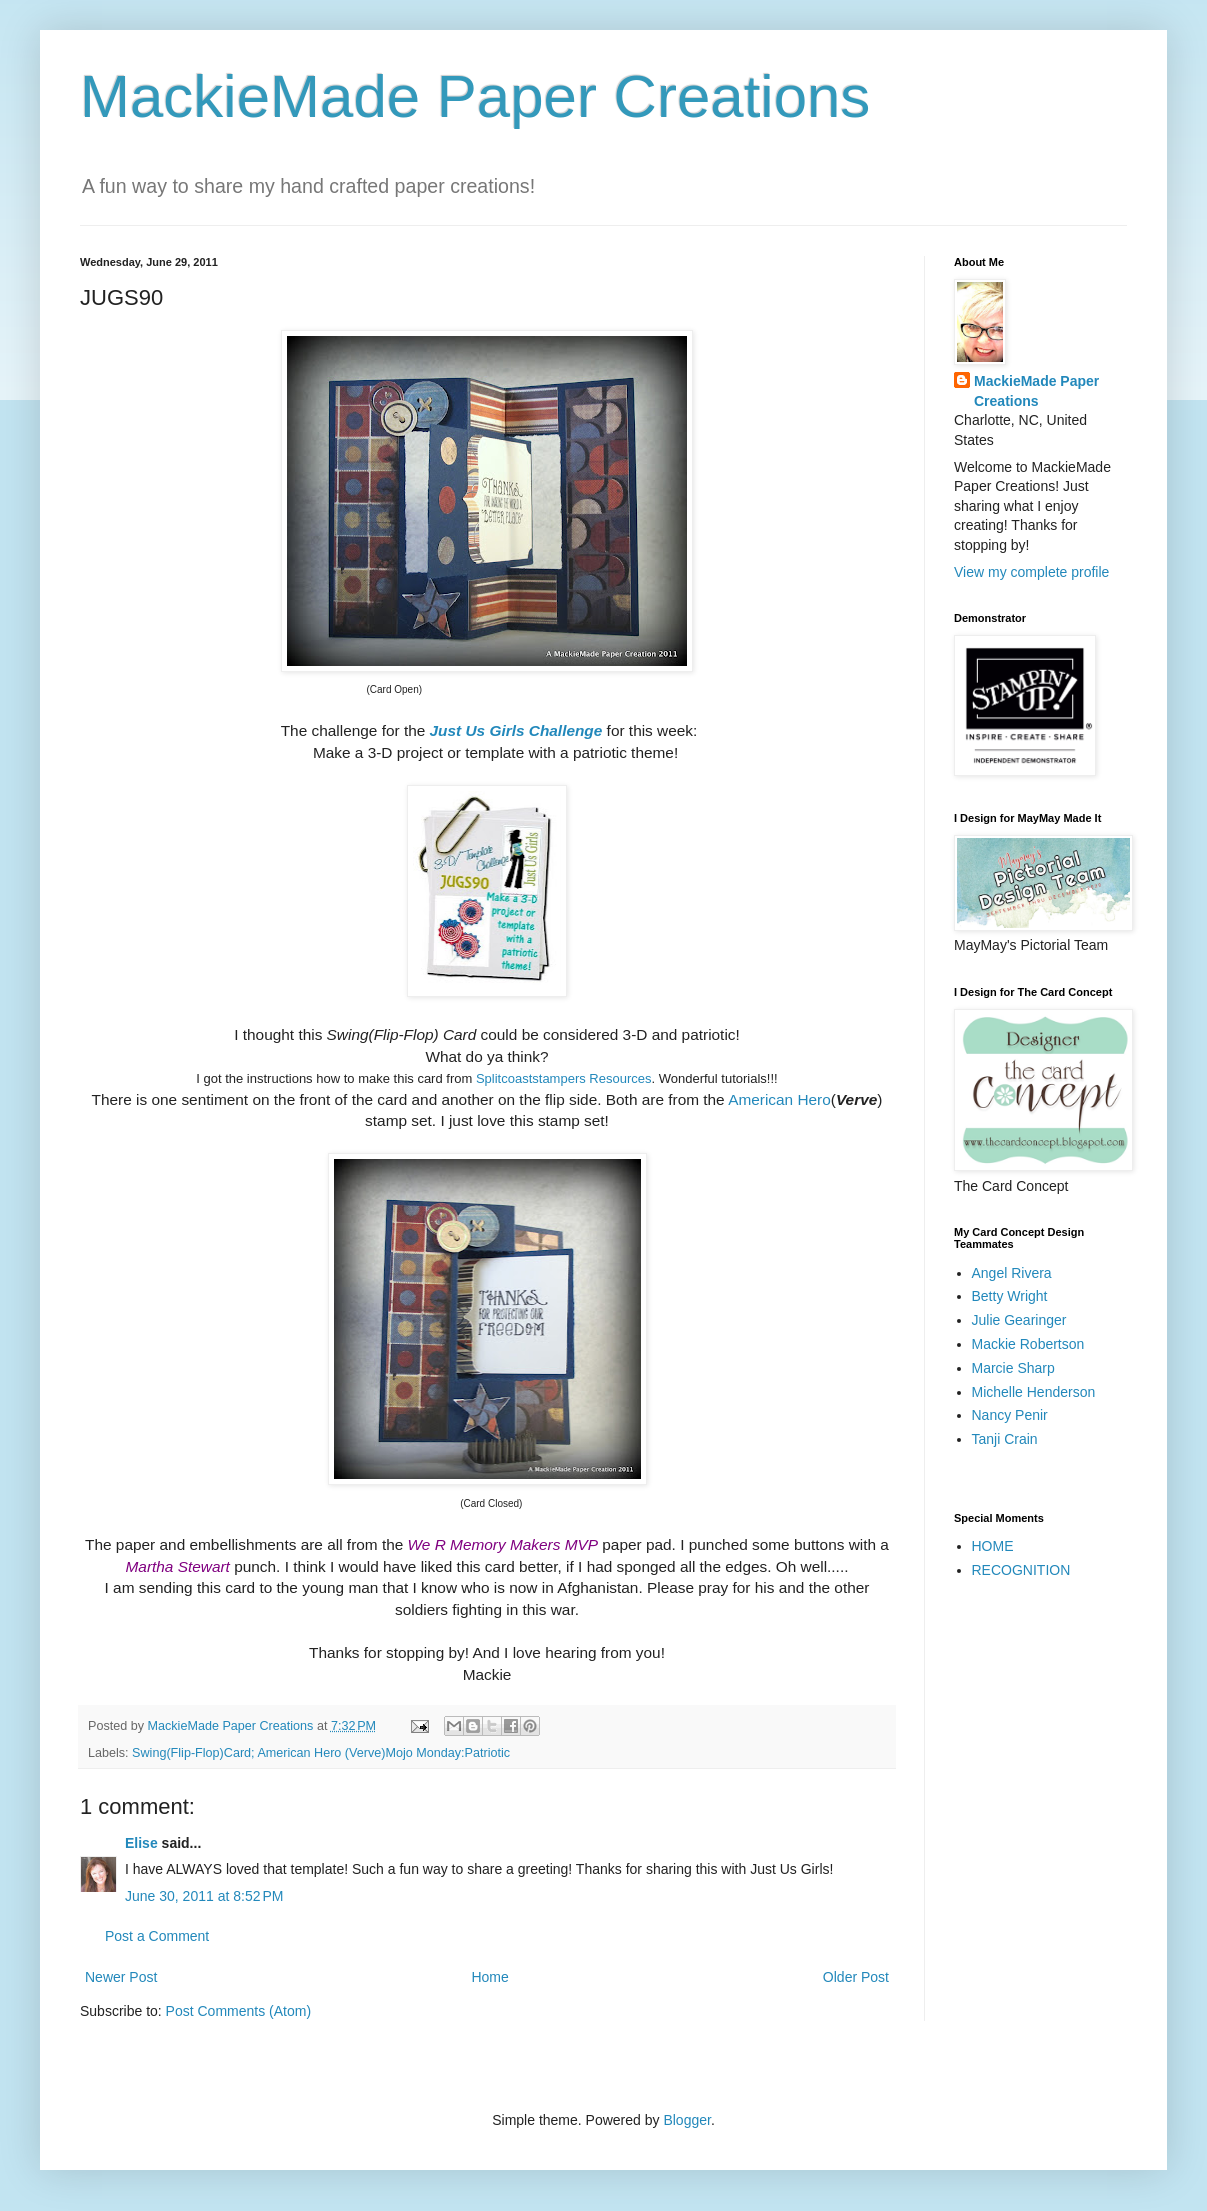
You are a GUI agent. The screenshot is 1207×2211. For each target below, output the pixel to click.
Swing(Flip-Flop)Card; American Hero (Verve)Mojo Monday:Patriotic (321, 1753)
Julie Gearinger (1019, 1320)
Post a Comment (157, 1936)
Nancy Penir (1010, 1415)
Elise (141, 1843)
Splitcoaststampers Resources (564, 1078)
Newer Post (121, 1977)
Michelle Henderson (1034, 1392)
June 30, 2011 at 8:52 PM (204, 1896)
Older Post (856, 1977)
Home (489, 1977)
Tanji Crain (1005, 1439)
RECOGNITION (1021, 1570)
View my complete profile (1031, 572)
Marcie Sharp (1013, 1368)
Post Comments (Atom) (238, 2011)
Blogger (686, 2120)
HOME (993, 1546)
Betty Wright (1010, 1296)
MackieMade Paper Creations (475, 96)
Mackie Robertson (1028, 1344)
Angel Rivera (1012, 1273)
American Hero (779, 1099)
